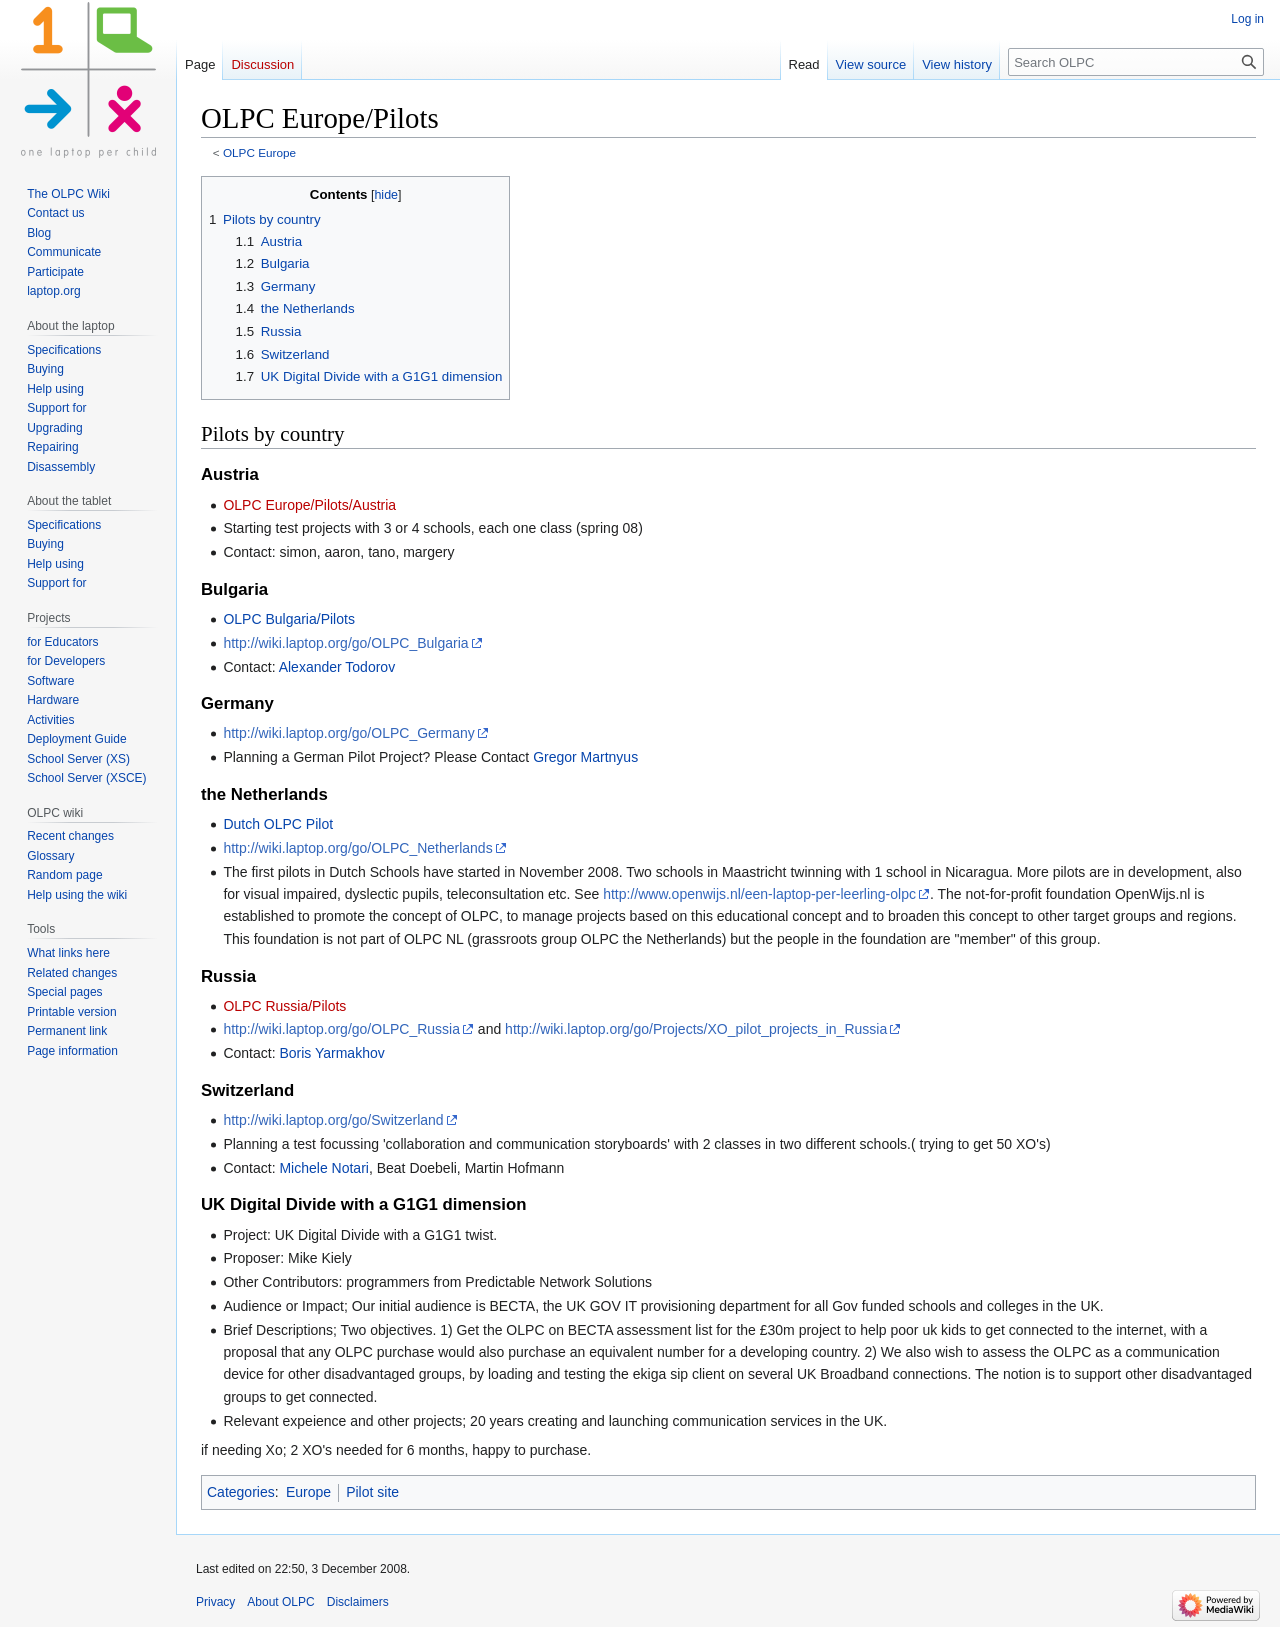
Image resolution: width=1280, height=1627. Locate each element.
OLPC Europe (259, 152)
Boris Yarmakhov (331, 1053)
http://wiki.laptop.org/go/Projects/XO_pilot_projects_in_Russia (696, 1029)
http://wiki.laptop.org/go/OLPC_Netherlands (357, 848)
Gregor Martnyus (585, 757)
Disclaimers (358, 1602)
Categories (241, 1492)
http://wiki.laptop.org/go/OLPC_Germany (348, 733)
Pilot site (372, 1492)
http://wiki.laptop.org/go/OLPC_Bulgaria (345, 643)
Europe (308, 1492)
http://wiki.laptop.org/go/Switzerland (333, 1120)
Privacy (215, 1602)
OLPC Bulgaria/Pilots (289, 619)
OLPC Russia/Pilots (284, 1006)
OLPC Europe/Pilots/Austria (309, 505)
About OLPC (280, 1602)
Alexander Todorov (337, 667)
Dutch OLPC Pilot (278, 824)
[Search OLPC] (1136, 62)
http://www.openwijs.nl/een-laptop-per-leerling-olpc (759, 894)
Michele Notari (323, 1168)
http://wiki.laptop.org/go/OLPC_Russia (341, 1029)
